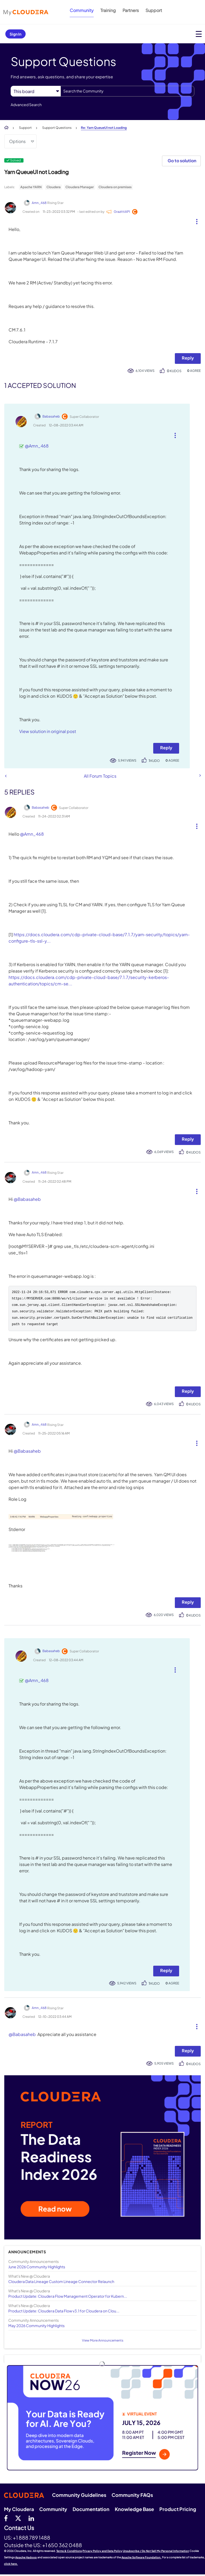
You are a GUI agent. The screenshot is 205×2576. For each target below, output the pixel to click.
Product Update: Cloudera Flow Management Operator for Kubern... (67, 2297)
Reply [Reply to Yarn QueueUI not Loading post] (188, 358)
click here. (11, 2565)
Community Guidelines (79, 2496)
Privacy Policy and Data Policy (102, 2552)
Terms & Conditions (69, 2552)
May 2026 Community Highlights (36, 2327)
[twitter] (18, 2520)
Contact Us (19, 2530)
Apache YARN (31, 187)
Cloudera (53, 187)
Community (82, 10)
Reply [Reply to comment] (166, 747)
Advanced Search (26, 104)
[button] (195, 220)
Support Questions (57, 128)
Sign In (15, 34)
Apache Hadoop (26, 2558)
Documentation (91, 2511)
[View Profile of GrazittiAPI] (122, 212)
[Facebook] (6, 2520)
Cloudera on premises (115, 187)
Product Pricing (177, 2511)
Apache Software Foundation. (141, 2558)
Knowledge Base (134, 2511)
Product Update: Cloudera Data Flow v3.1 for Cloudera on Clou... (63, 2312)
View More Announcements (102, 2342)
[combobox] (127, 91)
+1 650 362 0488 (62, 2546)
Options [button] (17, 141)
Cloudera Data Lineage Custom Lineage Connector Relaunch (61, 2283)
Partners (131, 10)
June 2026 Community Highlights (36, 2268)
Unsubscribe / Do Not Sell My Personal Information (156, 2552)
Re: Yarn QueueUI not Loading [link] (104, 128)
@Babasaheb (27, 1199)
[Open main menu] (198, 34)
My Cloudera (19, 2511)
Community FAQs (132, 2496)
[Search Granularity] (35, 91)
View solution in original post (47, 731)
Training (108, 10)
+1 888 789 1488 (31, 2539)
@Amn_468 (37, 446)
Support (153, 10)
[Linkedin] (31, 2520)
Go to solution (182, 160)
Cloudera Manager (79, 187)
